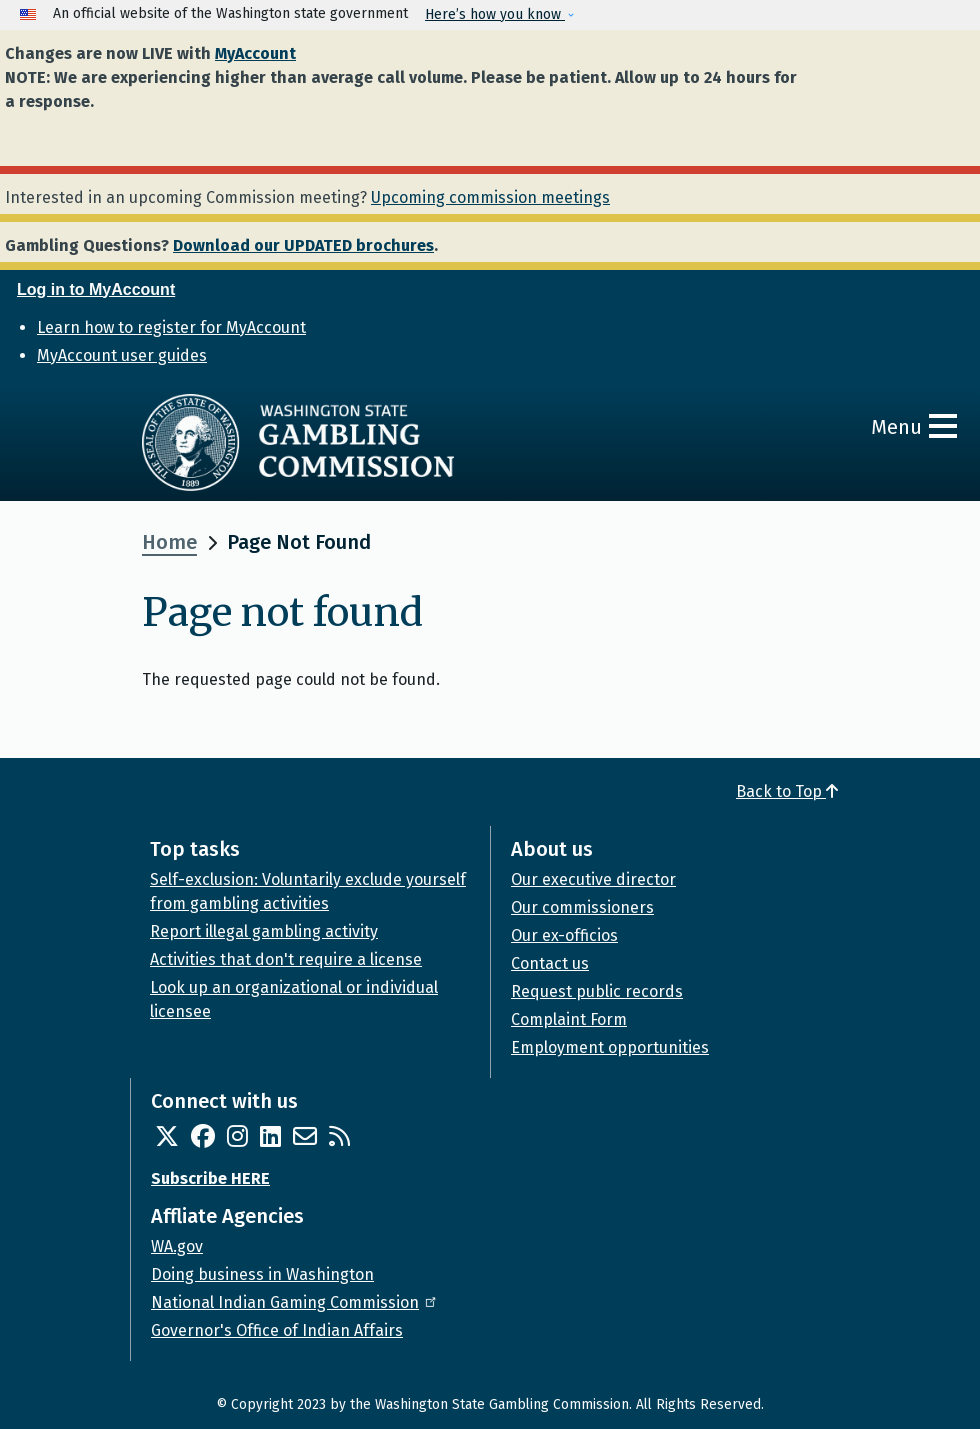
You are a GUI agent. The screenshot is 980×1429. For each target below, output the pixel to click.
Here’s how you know (495, 14)
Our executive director (593, 879)
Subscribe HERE (210, 1178)
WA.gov (177, 1246)
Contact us (550, 963)
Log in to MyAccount (96, 289)
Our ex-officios (564, 935)
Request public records (597, 991)
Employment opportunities (610, 1047)
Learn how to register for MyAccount (171, 327)
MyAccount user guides (122, 355)
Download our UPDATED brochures (303, 245)
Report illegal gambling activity (264, 931)
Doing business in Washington (262, 1274)
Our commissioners (582, 907)
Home (169, 542)
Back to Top (787, 791)
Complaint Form (569, 1019)
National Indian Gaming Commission (295, 1302)
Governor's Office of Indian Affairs (277, 1330)
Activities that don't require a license (286, 959)
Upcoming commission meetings (490, 197)
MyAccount (255, 53)
